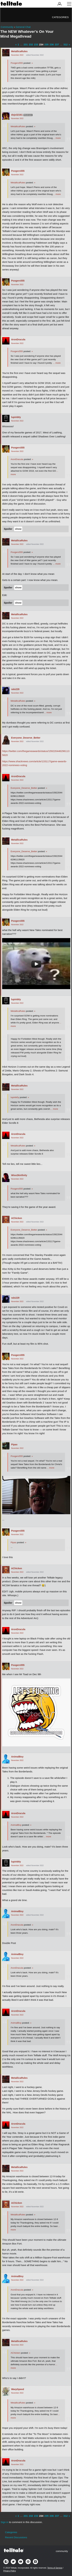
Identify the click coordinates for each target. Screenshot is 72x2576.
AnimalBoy (17, 1756)
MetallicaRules (19, 51)
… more (57, 138)
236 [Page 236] (52, 44)
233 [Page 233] (36, 44)
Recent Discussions (16, 2537)
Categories (60, 17)
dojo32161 (17, 114)
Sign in (4, 2522)
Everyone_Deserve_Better (25, 737)
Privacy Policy (9, 2571)
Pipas (14, 1444)
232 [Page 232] (31, 44)
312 (66, 44)
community (62, 2551)
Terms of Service (54, 2568)
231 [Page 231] (26, 44)
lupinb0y (16, 417)
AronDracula (18, 339)
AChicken (16, 1218)
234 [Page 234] (41, 44)
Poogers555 (17, 63)
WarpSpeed (17, 2389)
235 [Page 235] (46, 44)
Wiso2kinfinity (19, 1175)
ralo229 (15, 689)
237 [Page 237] (57, 44)
